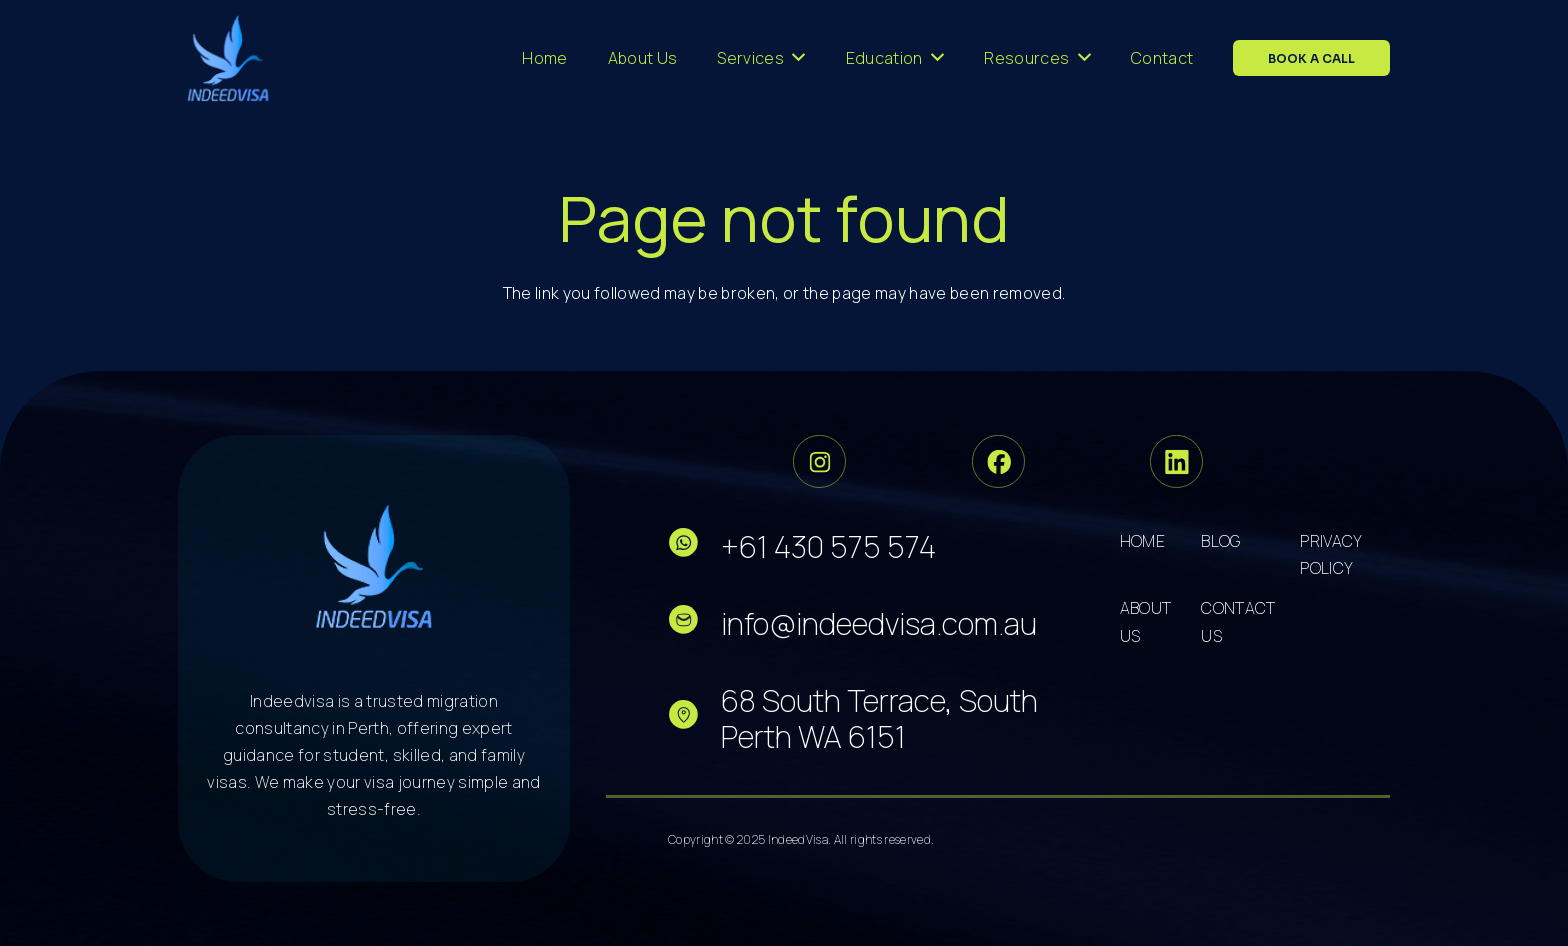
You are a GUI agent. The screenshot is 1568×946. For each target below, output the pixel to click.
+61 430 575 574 (828, 546)
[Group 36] (1176, 461)
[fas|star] (694, 546)
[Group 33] (819, 461)
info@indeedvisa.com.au (879, 623)
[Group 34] (998, 461)
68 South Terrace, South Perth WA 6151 (879, 718)
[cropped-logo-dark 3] (228, 58)
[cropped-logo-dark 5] (374, 566)
